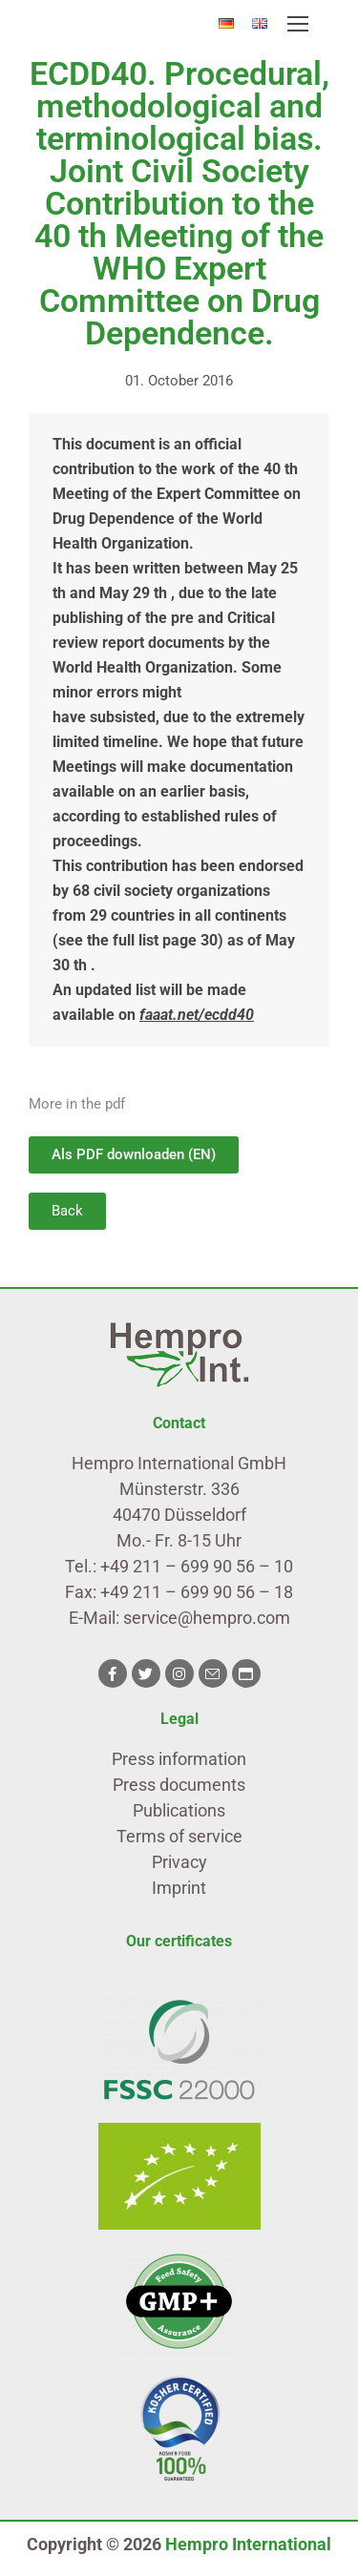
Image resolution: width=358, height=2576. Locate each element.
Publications (179, 1810)
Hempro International (248, 2544)
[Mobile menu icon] (297, 23)
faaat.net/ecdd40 (196, 1015)
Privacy (179, 1862)
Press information (179, 1759)
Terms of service (179, 1836)
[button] (67, 1211)
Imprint (179, 1888)
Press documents (179, 1785)
